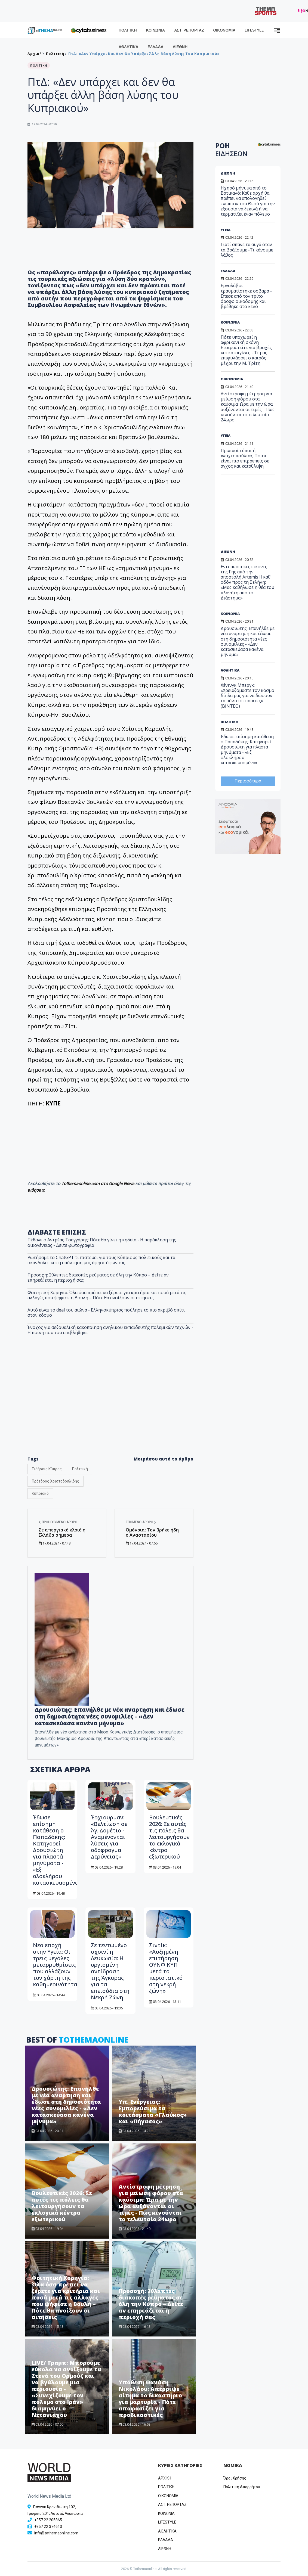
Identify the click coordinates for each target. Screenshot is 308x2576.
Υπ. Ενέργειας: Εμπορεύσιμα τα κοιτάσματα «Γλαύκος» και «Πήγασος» (153, 2111)
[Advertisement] (257, 514)
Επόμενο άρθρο (141, 1522)
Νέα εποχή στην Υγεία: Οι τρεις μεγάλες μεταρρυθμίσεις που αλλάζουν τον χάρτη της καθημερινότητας (56, 1964)
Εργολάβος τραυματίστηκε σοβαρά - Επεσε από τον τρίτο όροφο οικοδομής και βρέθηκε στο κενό (246, 295)
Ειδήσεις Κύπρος (47, 1469)
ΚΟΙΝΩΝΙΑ (155, 30)
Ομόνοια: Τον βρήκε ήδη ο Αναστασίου (152, 1532)
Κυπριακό (40, 1493)
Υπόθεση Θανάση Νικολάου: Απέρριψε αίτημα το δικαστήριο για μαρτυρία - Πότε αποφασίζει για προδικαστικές (150, 2399)
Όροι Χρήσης (234, 2478)
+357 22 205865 (48, 2520)
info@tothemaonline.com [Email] (56, 2533)
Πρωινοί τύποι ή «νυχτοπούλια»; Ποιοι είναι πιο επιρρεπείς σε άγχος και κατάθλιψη (245, 458)
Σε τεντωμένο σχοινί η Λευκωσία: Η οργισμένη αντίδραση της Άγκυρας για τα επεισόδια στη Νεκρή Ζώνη (110, 1971)
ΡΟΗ (231, 149)
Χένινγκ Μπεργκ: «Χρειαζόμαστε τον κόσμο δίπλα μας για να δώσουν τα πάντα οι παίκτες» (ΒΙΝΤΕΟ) (247, 695)
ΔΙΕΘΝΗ (180, 46)
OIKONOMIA (168, 2496)
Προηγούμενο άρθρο (58, 1522)
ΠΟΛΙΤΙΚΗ (128, 30)
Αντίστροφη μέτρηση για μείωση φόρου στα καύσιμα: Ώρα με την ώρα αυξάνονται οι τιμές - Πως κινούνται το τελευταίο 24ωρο (151, 2203)
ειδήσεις (36, 1190)
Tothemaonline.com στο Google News (98, 1183)
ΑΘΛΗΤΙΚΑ (128, 46)
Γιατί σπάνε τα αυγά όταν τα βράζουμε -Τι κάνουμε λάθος (247, 249)
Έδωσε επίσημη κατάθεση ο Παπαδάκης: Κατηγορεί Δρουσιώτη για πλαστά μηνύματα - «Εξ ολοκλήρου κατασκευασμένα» (57, 1850)
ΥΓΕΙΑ (225, 229)
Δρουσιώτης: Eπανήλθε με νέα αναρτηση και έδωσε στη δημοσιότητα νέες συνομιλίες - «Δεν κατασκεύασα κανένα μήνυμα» (109, 1716)
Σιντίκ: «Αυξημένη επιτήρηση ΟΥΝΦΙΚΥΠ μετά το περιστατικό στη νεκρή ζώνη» (166, 1967)
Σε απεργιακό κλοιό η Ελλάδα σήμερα (62, 1532)
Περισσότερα (248, 781)
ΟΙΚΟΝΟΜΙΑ (224, 30)
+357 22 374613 (48, 2526)
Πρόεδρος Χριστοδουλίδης (55, 1481)
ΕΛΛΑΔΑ (155, 46)
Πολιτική (80, 1469)
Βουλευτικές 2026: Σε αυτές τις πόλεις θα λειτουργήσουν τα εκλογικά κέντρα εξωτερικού (169, 1837)
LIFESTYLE (254, 30)
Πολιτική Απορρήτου (241, 2487)
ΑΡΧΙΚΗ (164, 2478)
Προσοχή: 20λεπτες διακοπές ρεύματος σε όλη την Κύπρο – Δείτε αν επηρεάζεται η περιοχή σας (151, 2304)
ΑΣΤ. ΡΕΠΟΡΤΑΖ (189, 30)
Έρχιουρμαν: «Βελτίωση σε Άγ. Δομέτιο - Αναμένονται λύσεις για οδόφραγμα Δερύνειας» (109, 1837)
